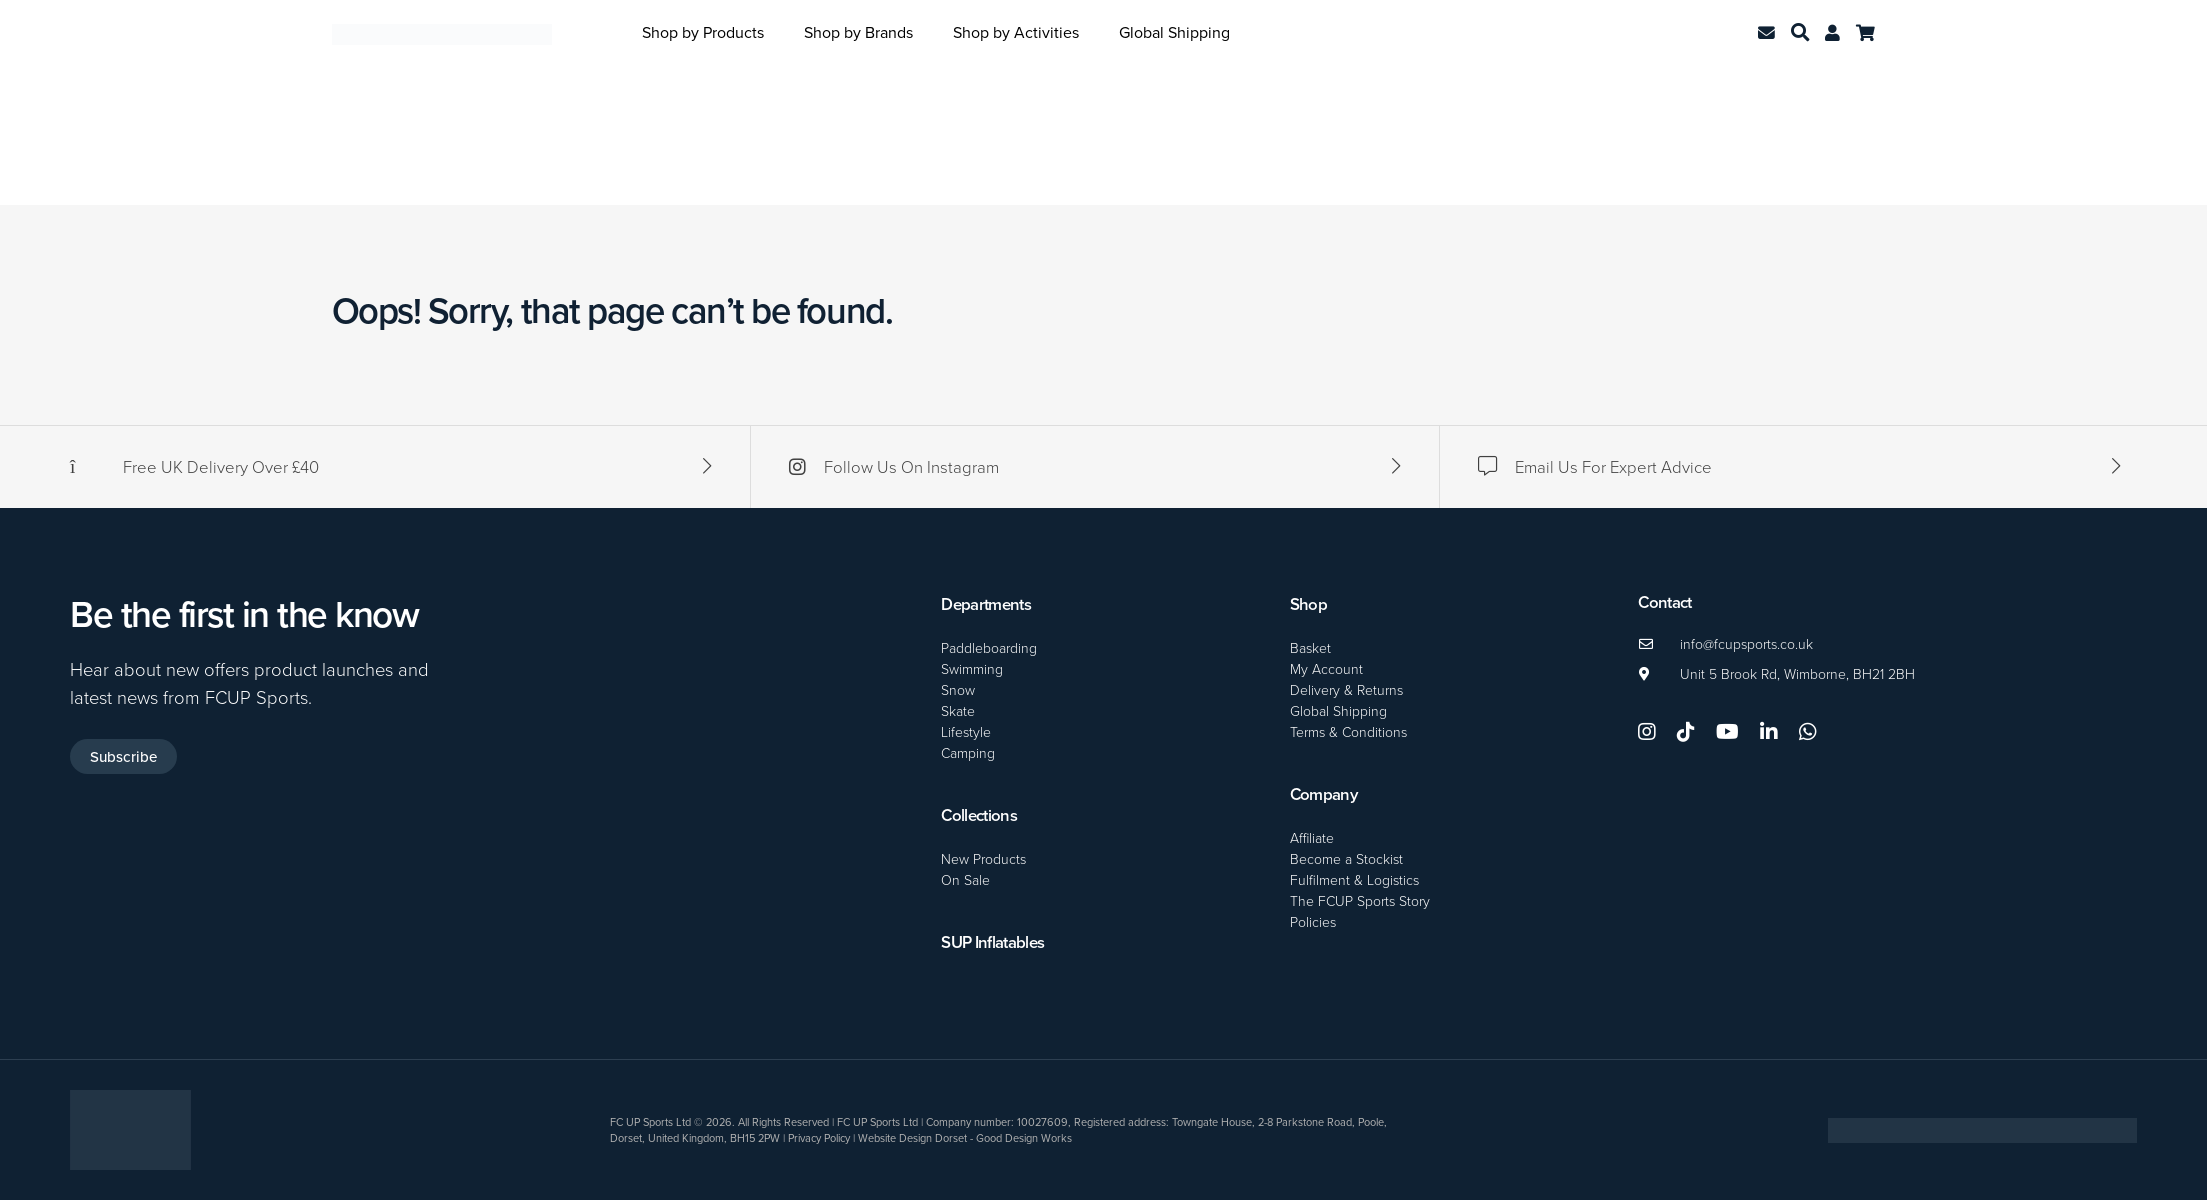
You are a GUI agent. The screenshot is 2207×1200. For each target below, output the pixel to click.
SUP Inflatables (992, 942)
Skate (958, 710)
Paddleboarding (989, 647)
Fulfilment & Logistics (1354, 879)
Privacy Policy (819, 1138)
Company (1323, 794)
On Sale (965, 879)
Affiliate (1312, 837)
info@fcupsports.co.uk (1746, 643)
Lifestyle (966, 731)
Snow (958, 689)
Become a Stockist (1346, 858)
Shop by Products (703, 32)
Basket (1310, 647)
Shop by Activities (1016, 32)
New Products (983, 858)
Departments (986, 604)
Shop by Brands (858, 32)
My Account (1326, 668)
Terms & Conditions (1348, 731)
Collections (979, 815)
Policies (1313, 921)
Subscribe (123, 756)
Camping (968, 752)
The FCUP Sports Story (1360, 900)
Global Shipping (1174, 32)
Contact (1664, 602)
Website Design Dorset (912, 1138)
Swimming (972, 668)
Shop (1308, 604)
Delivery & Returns (1346, 689)
